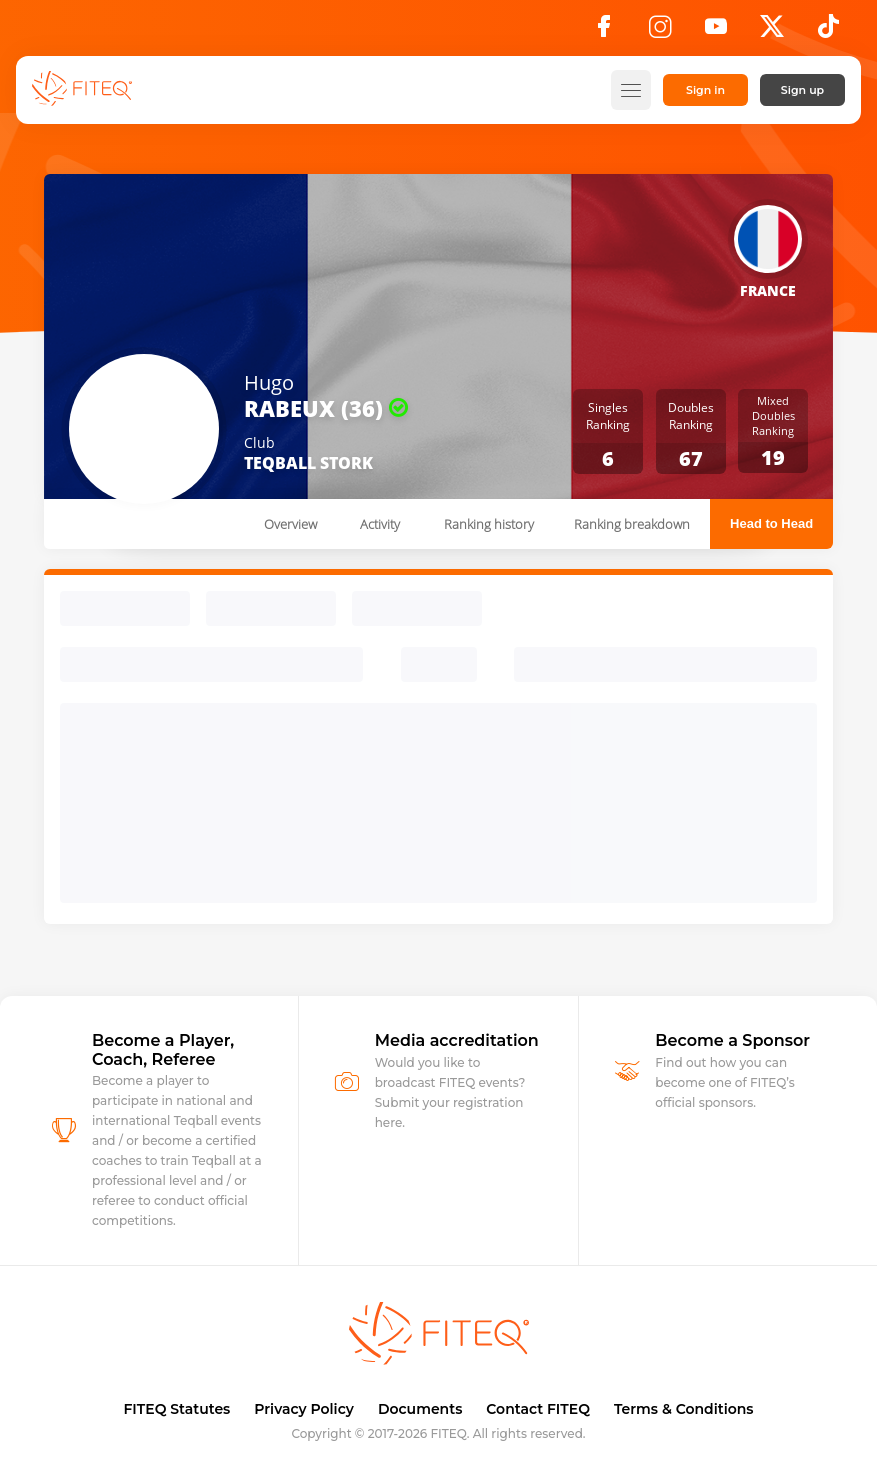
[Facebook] (604, 32)
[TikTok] (828, 32)
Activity (380, 524)
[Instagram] (660, 32)
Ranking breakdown (632, 524)
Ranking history (489, 524)
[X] (772, 32)
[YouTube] (716, 32)
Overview (290, 524)
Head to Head (771, 523)
